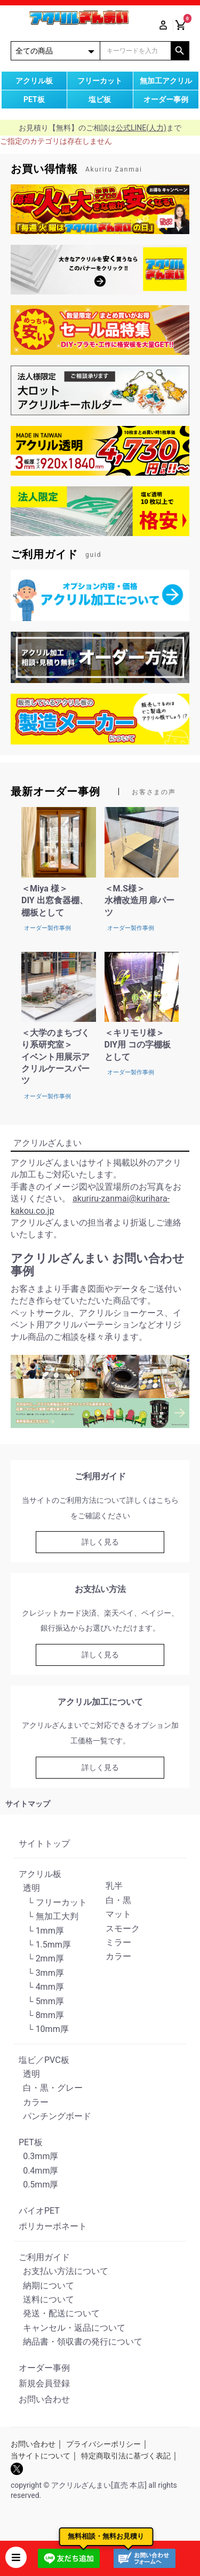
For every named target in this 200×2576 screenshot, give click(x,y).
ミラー (118, 1942)
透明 (29, 1888)
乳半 (114, 1886)
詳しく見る (100, 1542)
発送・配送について (59, 2313)
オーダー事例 (44, 2368)
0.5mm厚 (38, 2184)
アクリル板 (40, 1874)
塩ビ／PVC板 (44, 2060)
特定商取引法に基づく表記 (126, 2455)
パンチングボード (55, 2116)
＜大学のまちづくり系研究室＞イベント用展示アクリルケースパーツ (55, 1057)
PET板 (31, 2142)
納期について (46, 2285)
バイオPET (39, 2211)
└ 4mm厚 (41, 1987)
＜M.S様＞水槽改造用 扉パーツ (140, 900)
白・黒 (118, 1900)
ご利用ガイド (44, 2257)
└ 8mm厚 (41, 2015)
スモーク (123, 1928)
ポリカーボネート (53, 2226)
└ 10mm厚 (44, 2029)
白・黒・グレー (51, 2088)
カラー (118, 1956)
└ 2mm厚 (41, 1958)
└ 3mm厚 (41, 1973)
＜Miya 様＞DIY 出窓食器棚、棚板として (54, 900)
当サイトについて (40, 2455)
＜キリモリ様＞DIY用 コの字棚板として (138, 1045)
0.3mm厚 (38, 2156)
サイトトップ (44, 1843)
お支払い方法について (63, 2271)
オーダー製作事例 (47, 928)
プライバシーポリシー (103, 2444)
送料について (46, 2299)
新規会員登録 (44, 2383)
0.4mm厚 (38, 2171)
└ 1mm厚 (41, 1931)
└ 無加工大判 (48, 1916)
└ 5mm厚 (41, 2001)
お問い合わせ (44, 2399)
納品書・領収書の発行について (80, 2342)
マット (118, 1914)
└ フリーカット (53, 1902)
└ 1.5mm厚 (45, 1944)
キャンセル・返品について (72, 2328)
